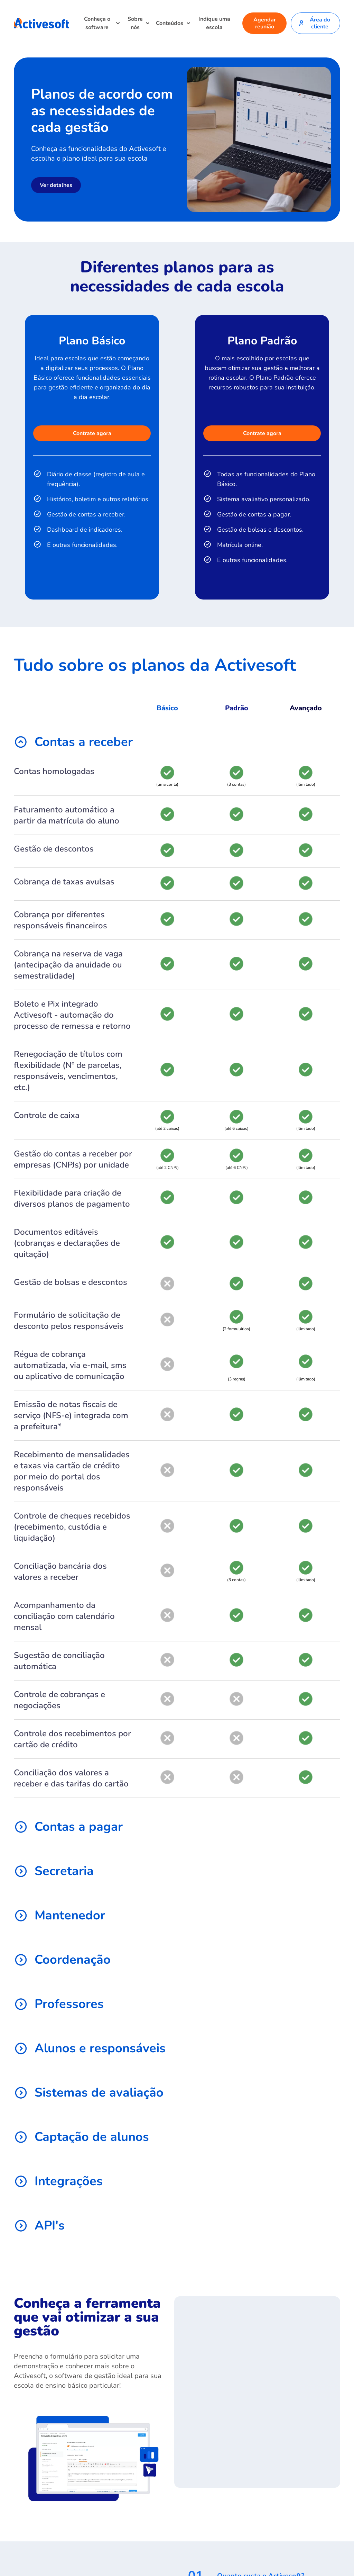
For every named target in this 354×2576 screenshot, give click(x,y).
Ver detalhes (56, 185)
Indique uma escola (214, 23)
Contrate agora (92, 433)
